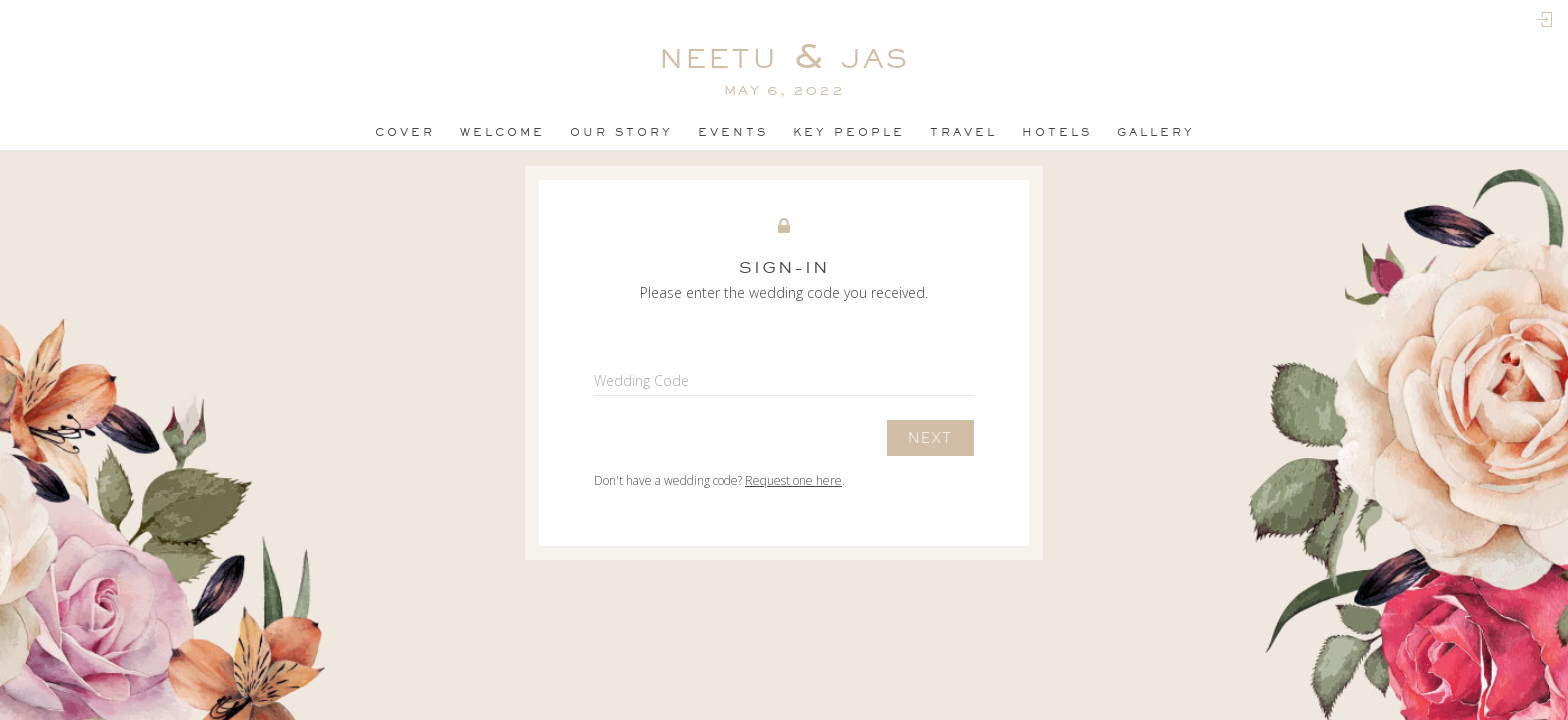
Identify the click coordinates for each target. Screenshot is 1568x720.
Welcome (502, 132)
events (733, 132)
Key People (849, 132)
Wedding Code (641, 380)
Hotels (1057, 132)
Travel (963, 132)
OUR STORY (621, 132)
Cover (405, 132)
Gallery (1156, 132)
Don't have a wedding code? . (719, 480)
